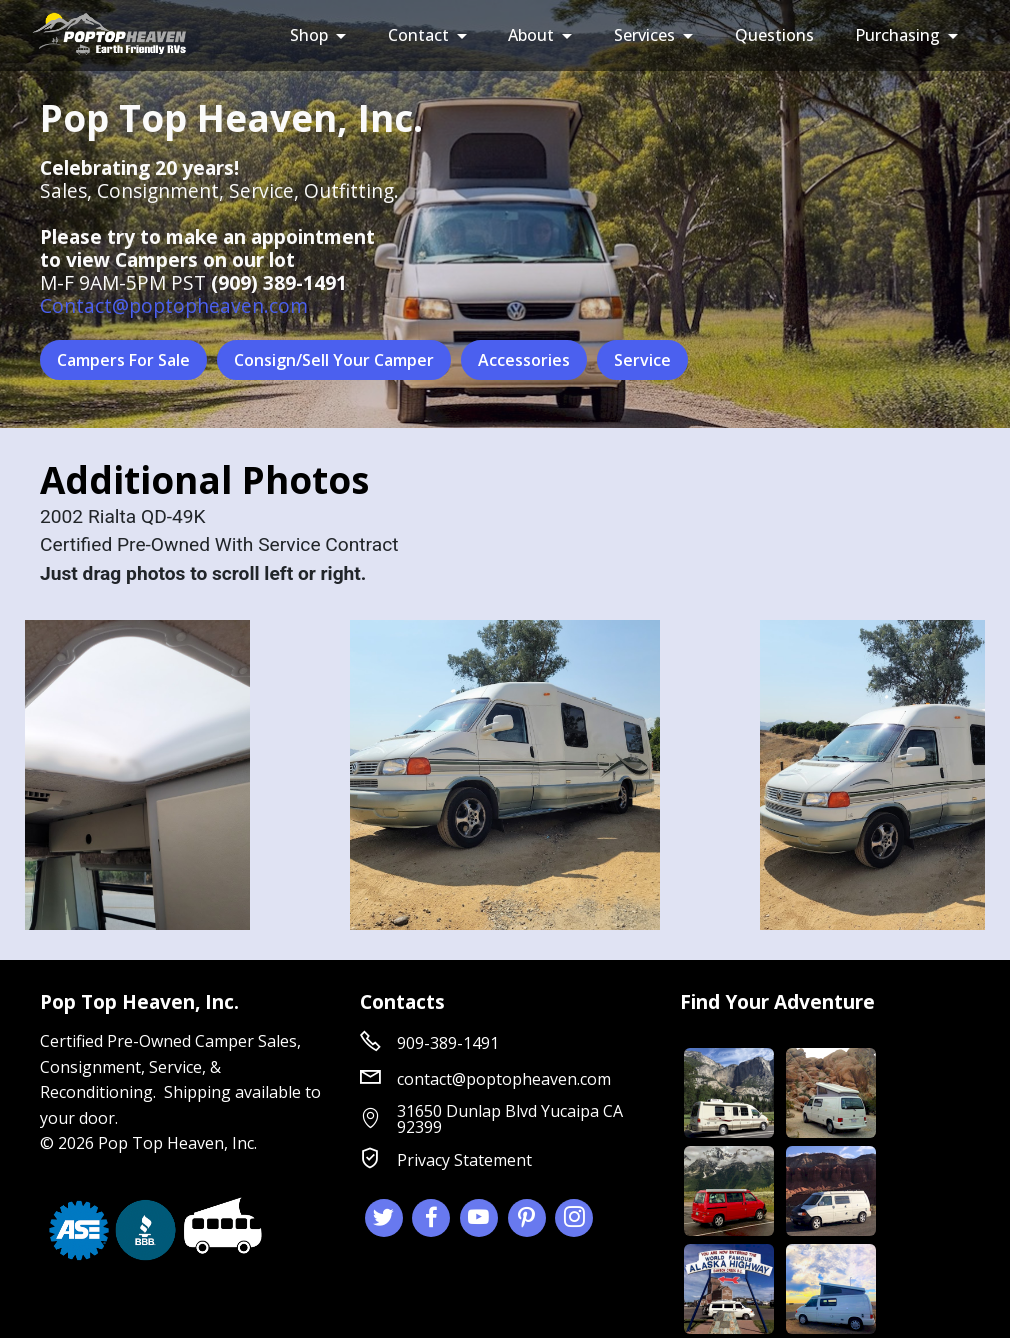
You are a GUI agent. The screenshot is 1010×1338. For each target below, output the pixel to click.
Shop (309, 35)
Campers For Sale (123, 360)
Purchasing (897, 35)
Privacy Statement (464, 1160)
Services (644, 35)
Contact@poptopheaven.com (174, 305)
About (531, 35)
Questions (774, 35)
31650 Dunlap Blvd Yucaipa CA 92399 (510, 1119)
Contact (418, 35)
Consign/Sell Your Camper (334, 360)
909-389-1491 (448, 1043)
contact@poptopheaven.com (504, 1079)
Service (642, 360)
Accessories (524, 360)
